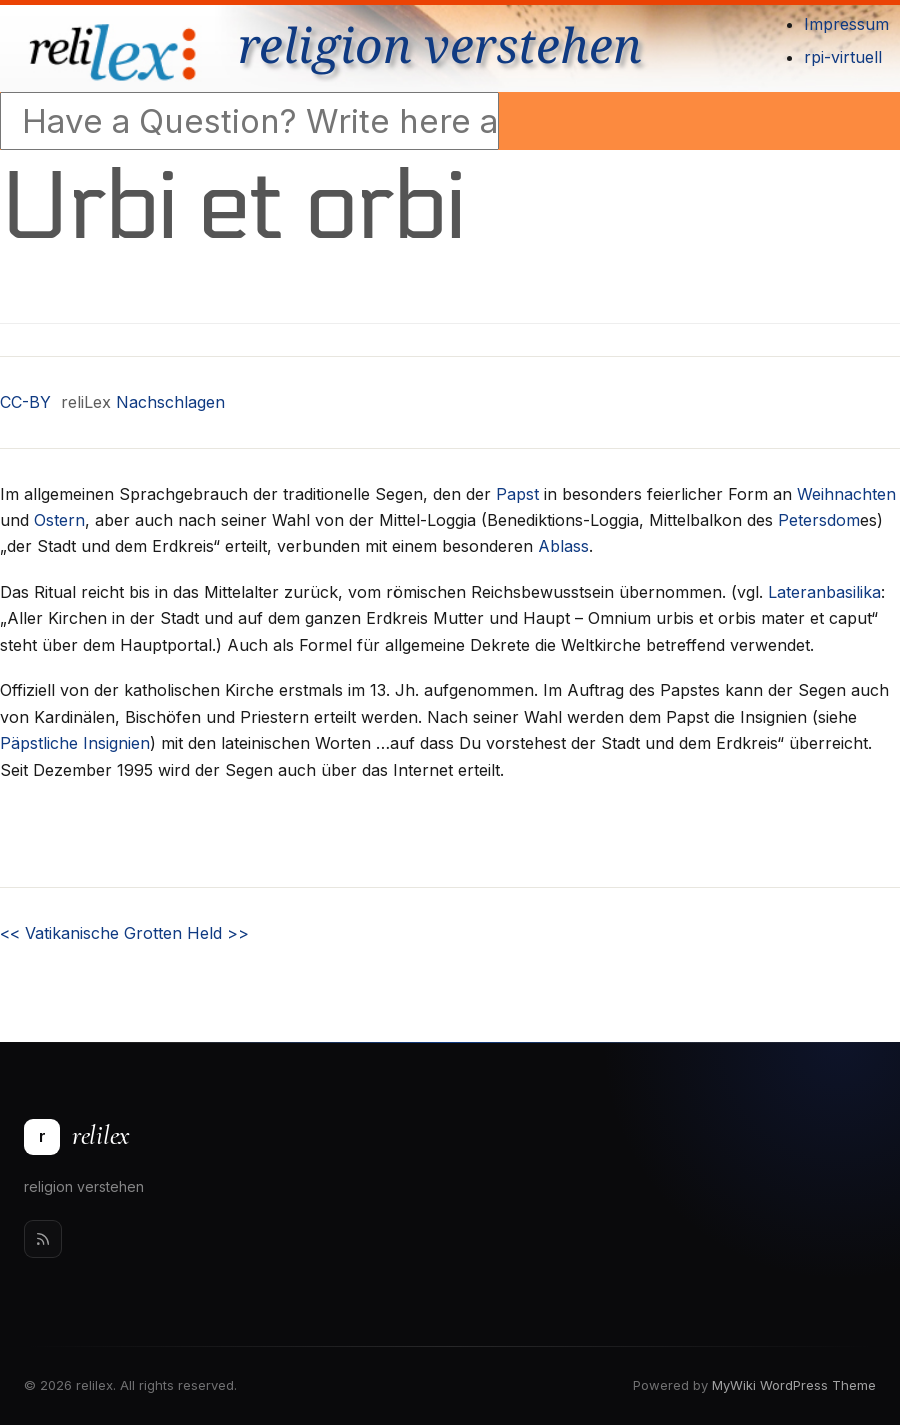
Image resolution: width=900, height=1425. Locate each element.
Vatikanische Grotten (91, 933)
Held (218, 933)
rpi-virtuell (843, 57)
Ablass (563, 546)
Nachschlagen (170, 402)
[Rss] (43, 1239)
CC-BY (25, 402)
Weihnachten (846, 494)
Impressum (846, 24)
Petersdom (819, 520)
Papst (517, 494)
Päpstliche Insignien (75, 743)
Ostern (59, 520)
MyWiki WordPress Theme (794, 1385)
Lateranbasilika (824, 592)
